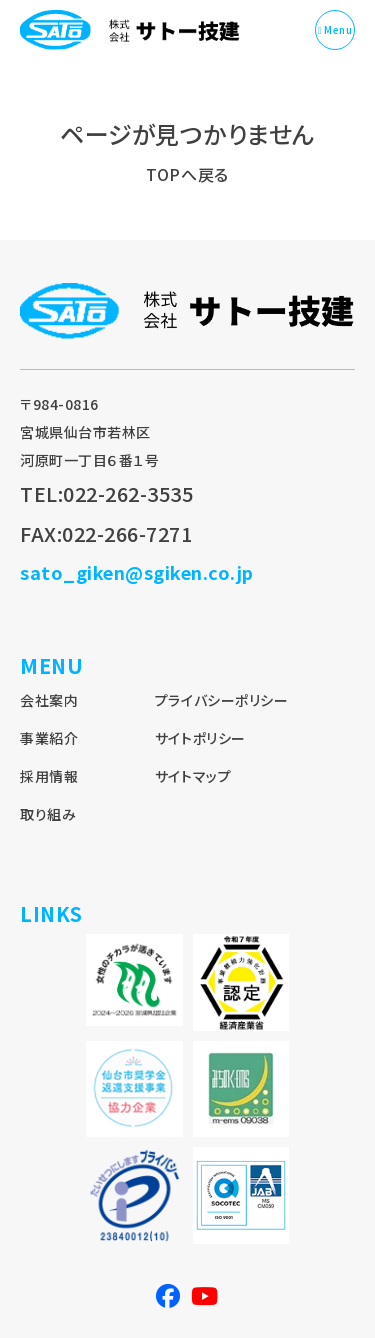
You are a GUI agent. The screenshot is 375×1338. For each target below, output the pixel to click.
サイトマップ (193, 776)
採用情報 (49, 776)
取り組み (48, 814)
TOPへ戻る (187, 174)
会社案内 (49, 700)
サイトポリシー (200, 738)
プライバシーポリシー (221, 700)
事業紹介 (49, 738)
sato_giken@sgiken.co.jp (137, 572)
